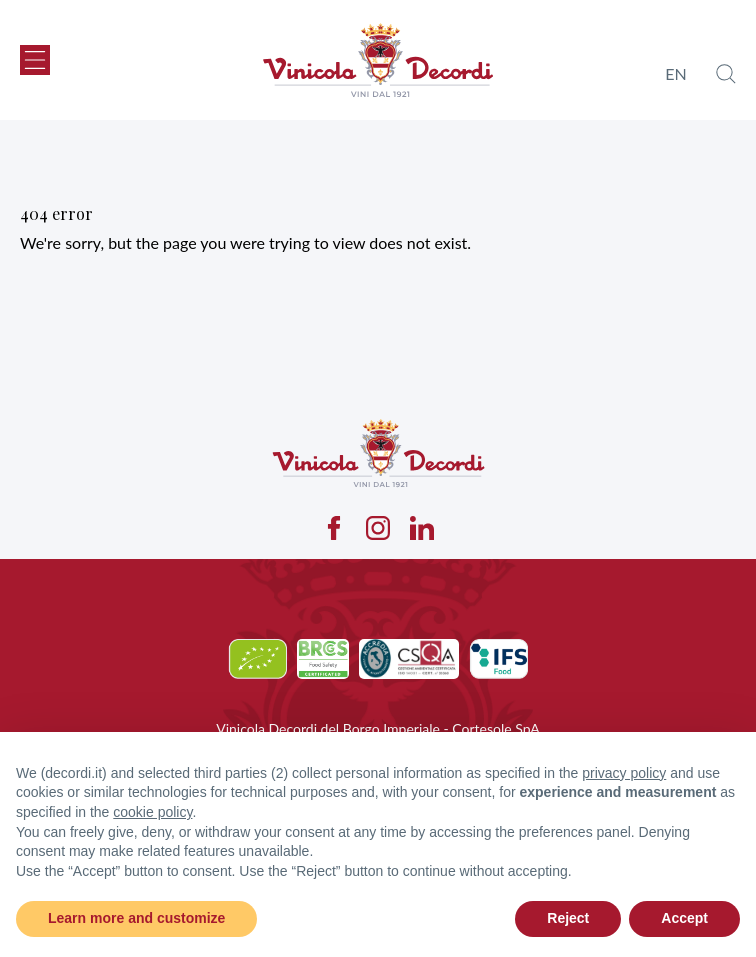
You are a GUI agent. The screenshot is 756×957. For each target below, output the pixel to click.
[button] (35, 60)
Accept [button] (684, 918)
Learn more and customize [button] (136, 918)
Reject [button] (568, 918)
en (675, 73)
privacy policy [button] (624, 773)
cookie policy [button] (152, 812)
